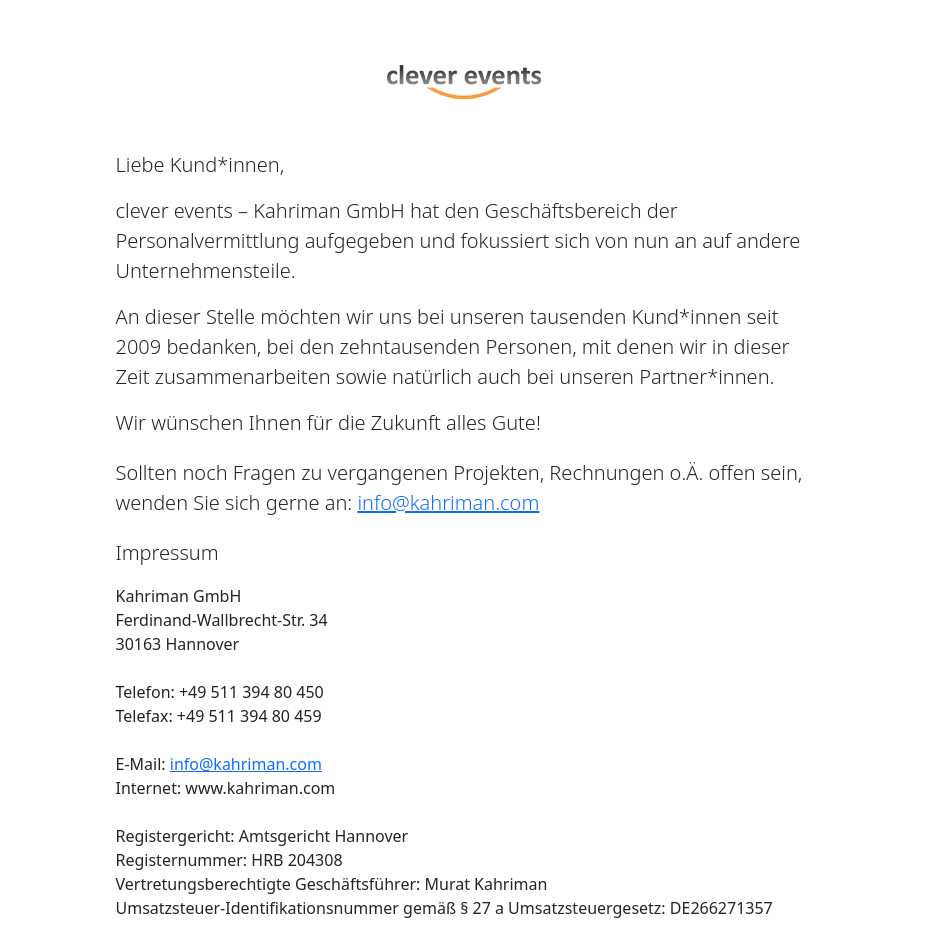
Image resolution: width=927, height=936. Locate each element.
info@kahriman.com (448, 502)
